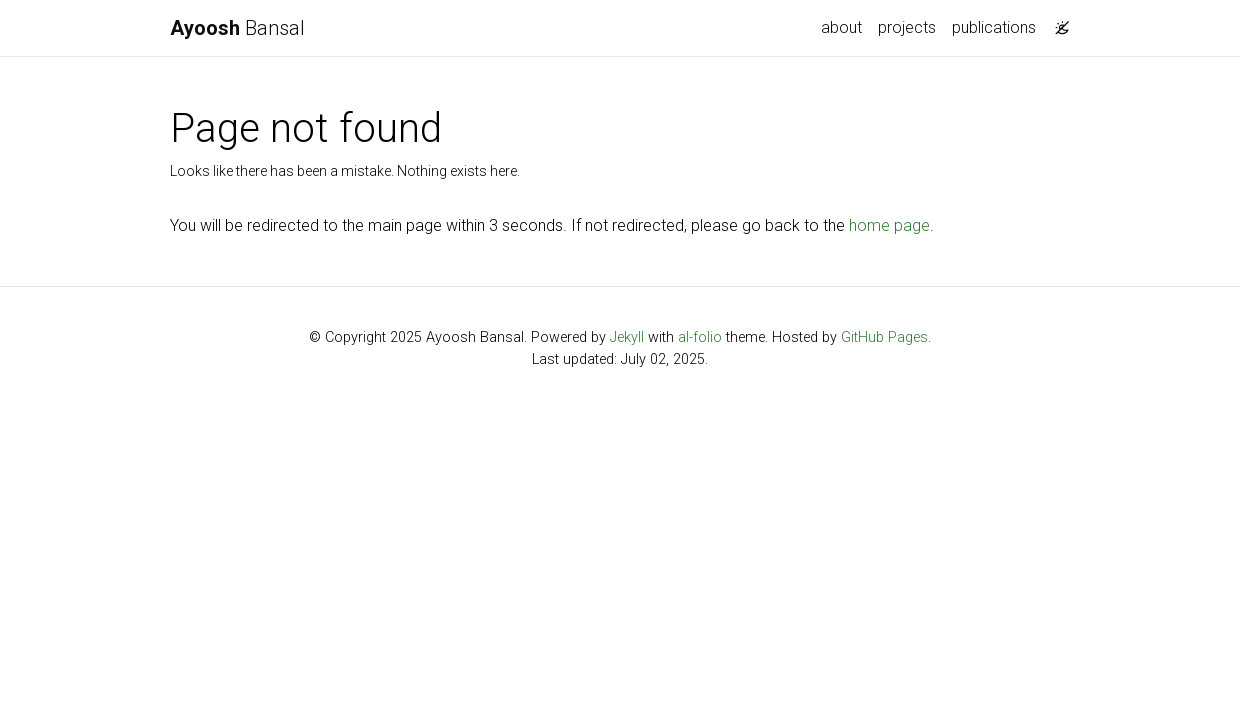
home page (889, 225)
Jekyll (627, 337)
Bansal (237, 28)
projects (907, 27)
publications (994, 27)
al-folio (700, 337)
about (841, 27)
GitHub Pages (884, 337)
